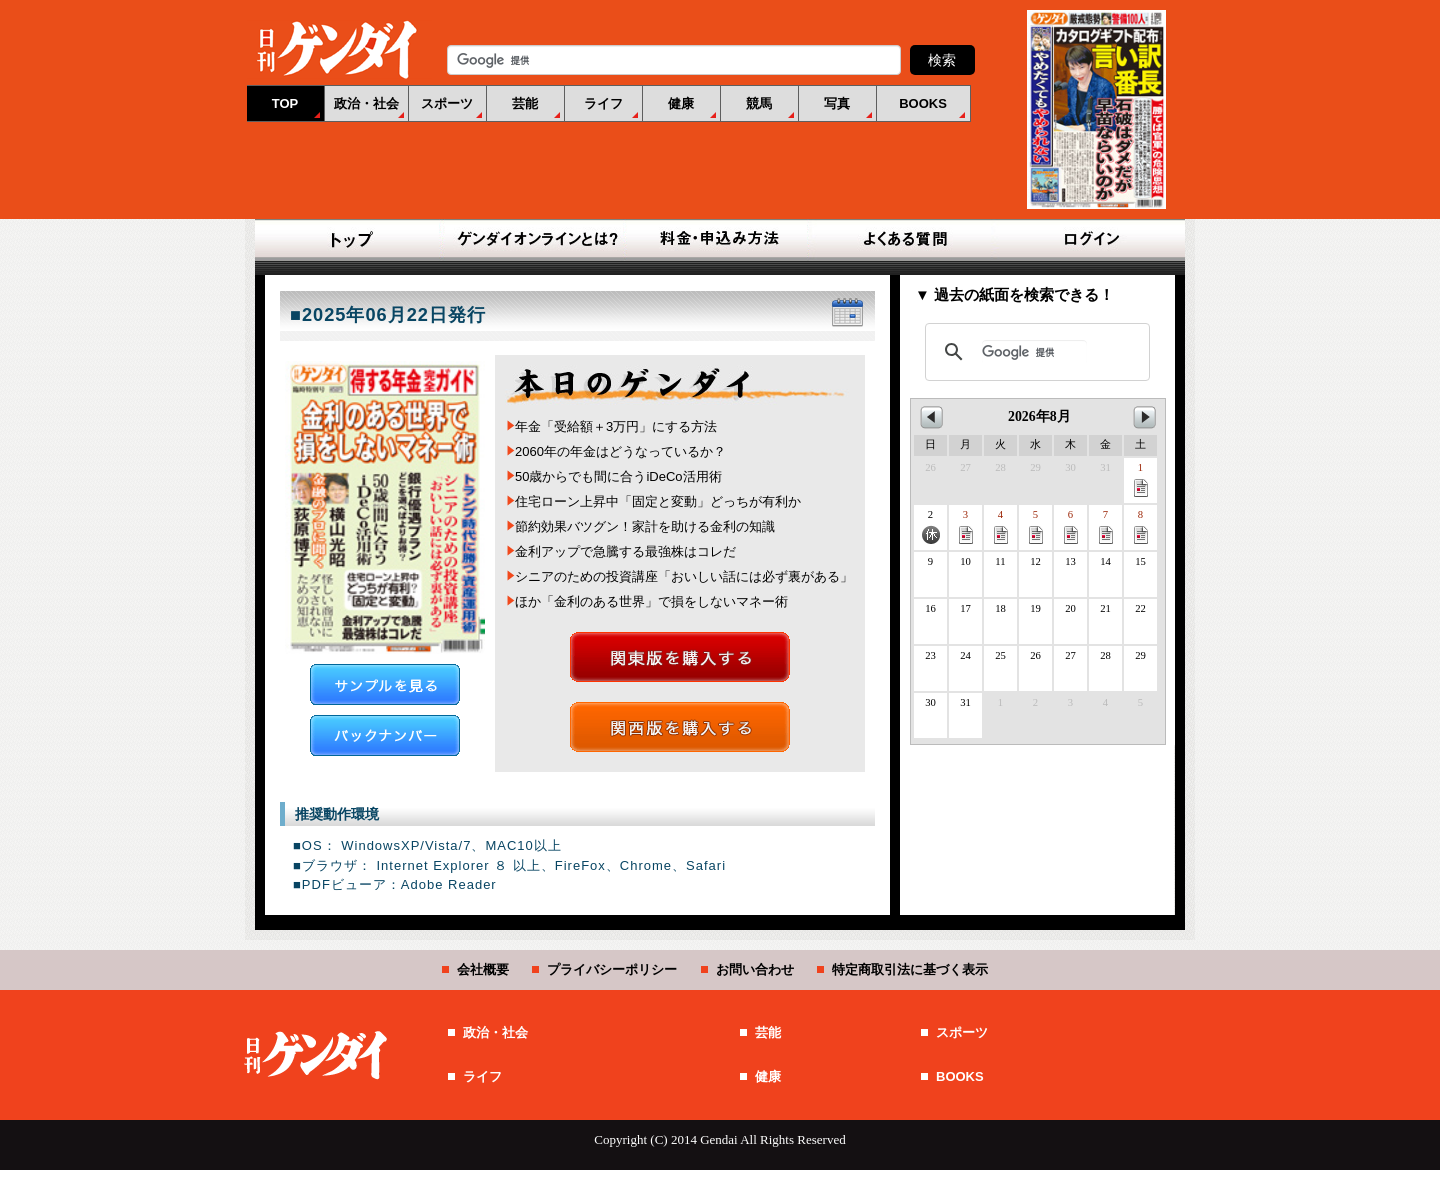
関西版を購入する (680, 727)
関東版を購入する (680, 657)
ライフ (603, 103)
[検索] (1034, 352)
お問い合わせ (755, 969)
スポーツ (447, 103)
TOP (285, 103)
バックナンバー (385, 735)
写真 (837, 103)
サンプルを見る (385, 684)
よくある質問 (904, 240)
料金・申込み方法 (720, 240)
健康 (681, 103)
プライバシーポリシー (612, 969)
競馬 (759, 103)
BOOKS (923, 103)
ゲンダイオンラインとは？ (536, 240)
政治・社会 (366, 103)
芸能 (525, 103)
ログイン (1088, 240)
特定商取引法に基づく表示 (910, 969)
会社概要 (483, 969)
